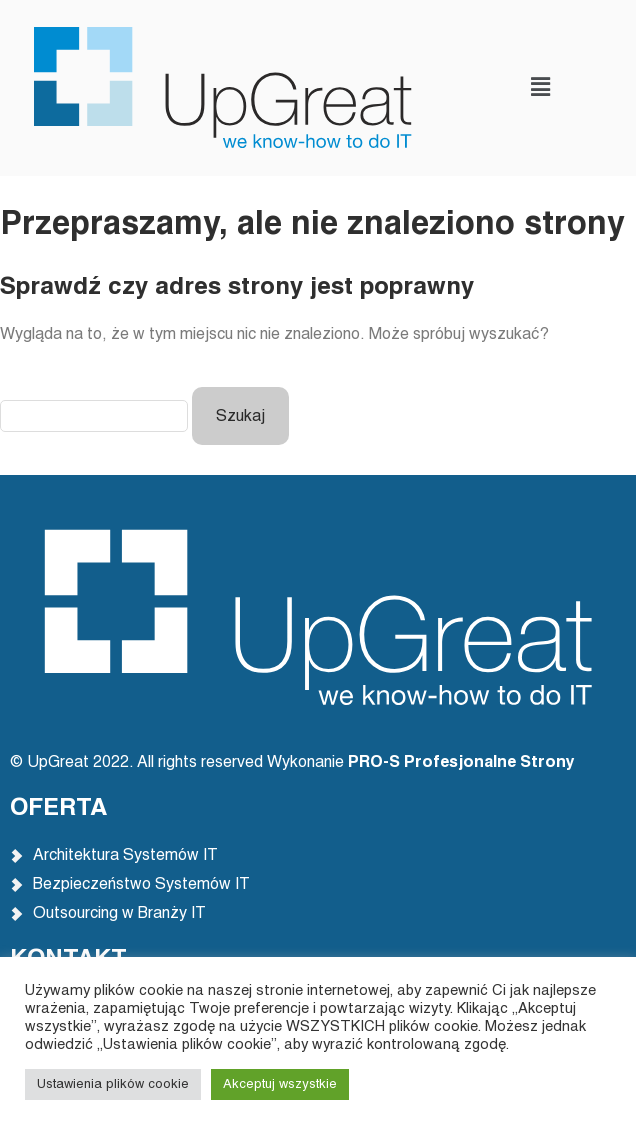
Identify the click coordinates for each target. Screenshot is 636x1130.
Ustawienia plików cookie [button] (113, 1084)
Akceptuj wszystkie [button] (280, 1084)
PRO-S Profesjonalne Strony (463, 763)
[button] (540, 87)
